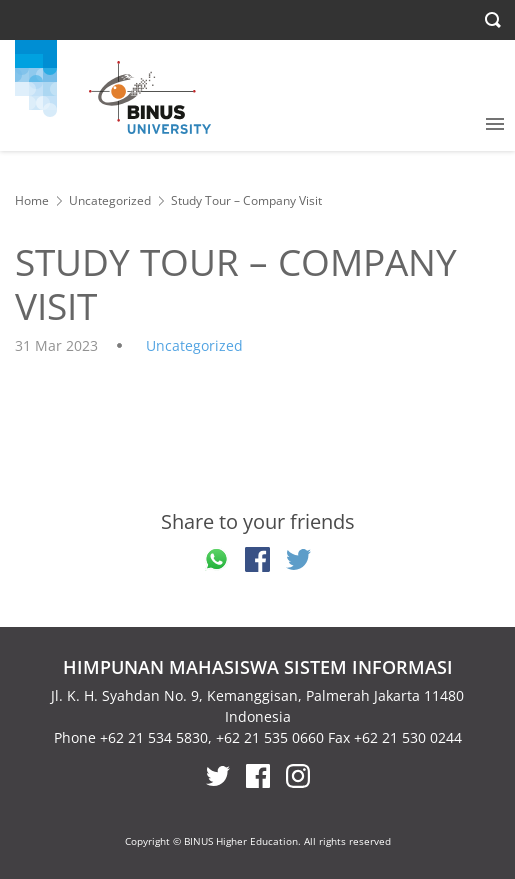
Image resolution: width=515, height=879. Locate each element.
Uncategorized (110, 200)
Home (32, 200)
